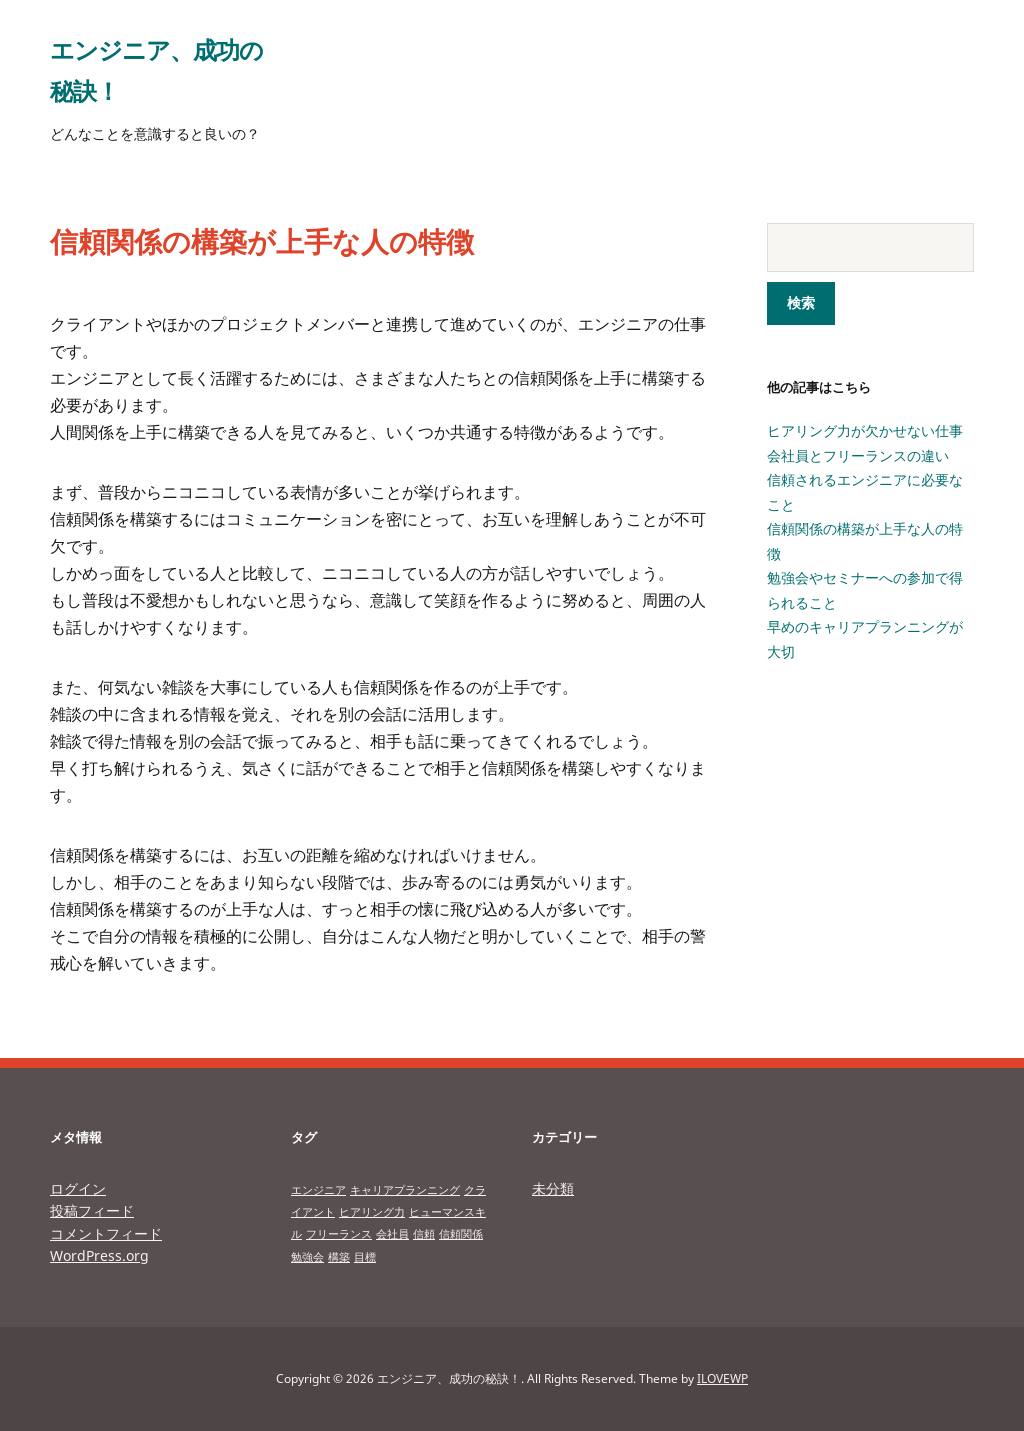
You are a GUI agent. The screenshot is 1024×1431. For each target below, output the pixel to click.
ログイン (78, 1188)
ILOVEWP (722, 1378)
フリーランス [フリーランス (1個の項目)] (339, 1234)
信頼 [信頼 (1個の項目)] (424, 1234)
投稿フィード (92, 1210)
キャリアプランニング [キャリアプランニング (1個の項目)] (405, 1190)
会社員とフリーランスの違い (858, 455)
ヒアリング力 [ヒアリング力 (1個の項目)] (372, 1212)
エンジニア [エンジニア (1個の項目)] (318, 1190)
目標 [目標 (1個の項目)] (365, 1257)
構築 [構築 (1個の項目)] (339, 1257)
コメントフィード (106, 1232)
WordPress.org (99, 1255)
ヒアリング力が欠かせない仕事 (865, 430)
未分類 (553, 1188)
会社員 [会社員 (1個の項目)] (392, 1234)
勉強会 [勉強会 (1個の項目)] (307, 1257)
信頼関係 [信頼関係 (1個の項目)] (461, 1234)
